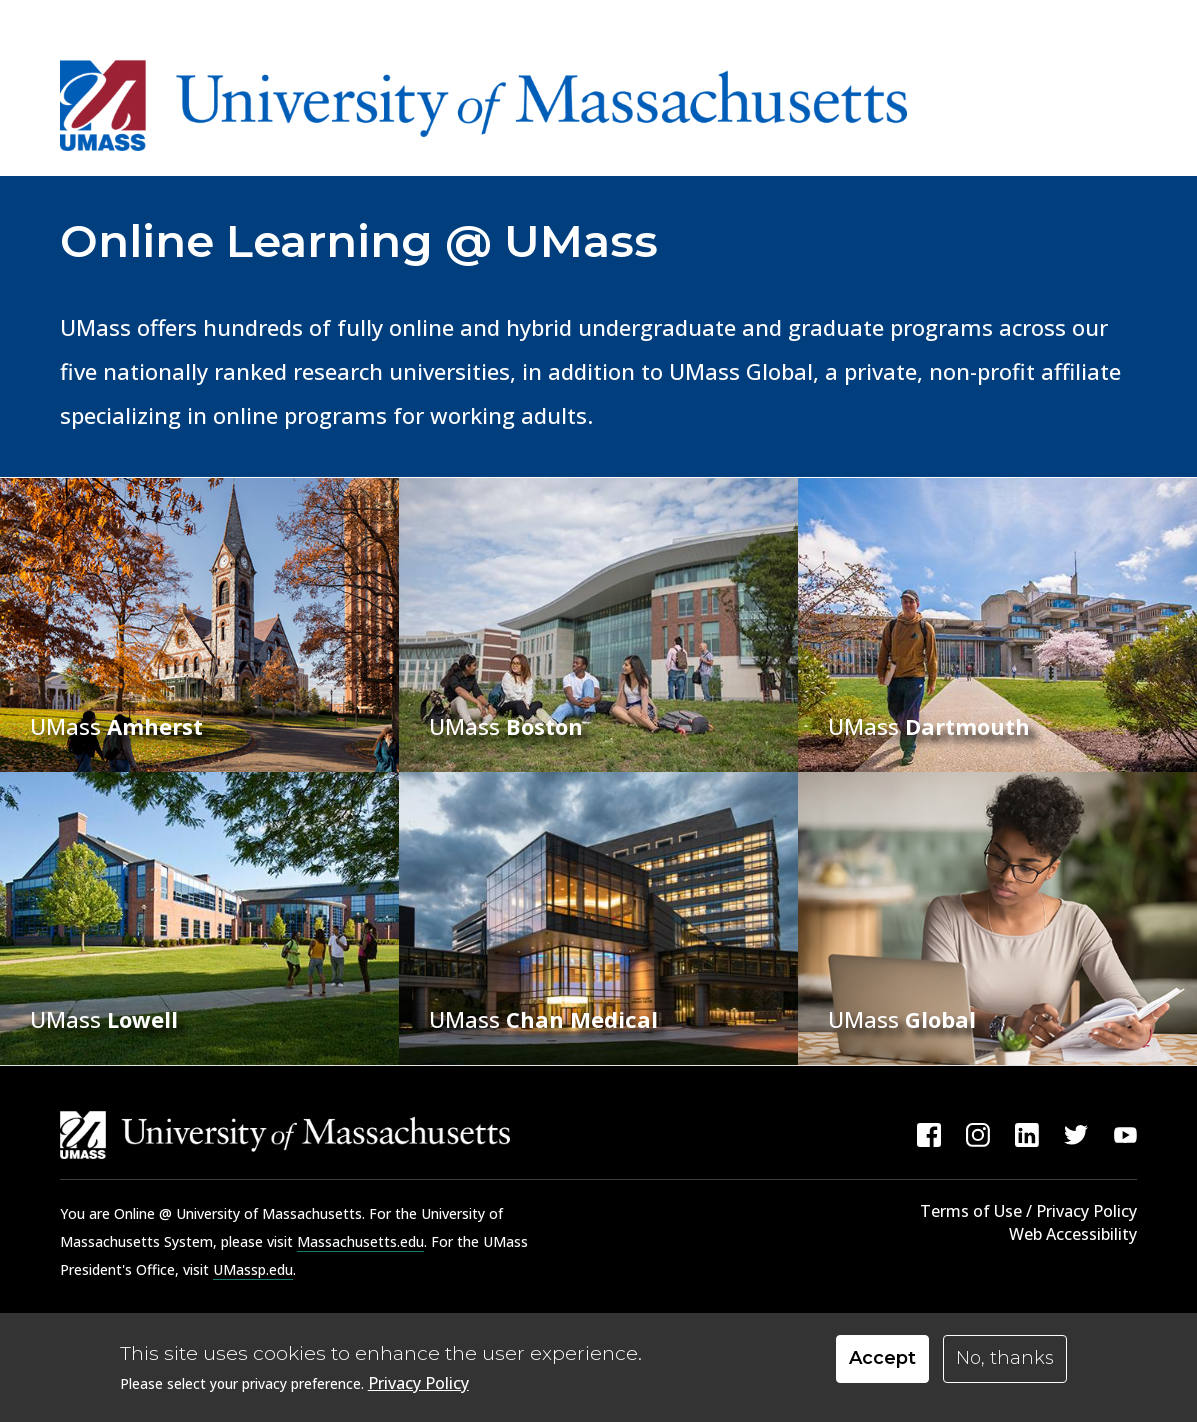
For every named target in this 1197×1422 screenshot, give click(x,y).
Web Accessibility (1073, 1234)
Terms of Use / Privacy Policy (1028, 1211)
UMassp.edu (253, 1269)
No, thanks (1005, 1362)
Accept (882, 1362)
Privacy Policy (418, 1387)
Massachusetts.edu (360, 1241)
